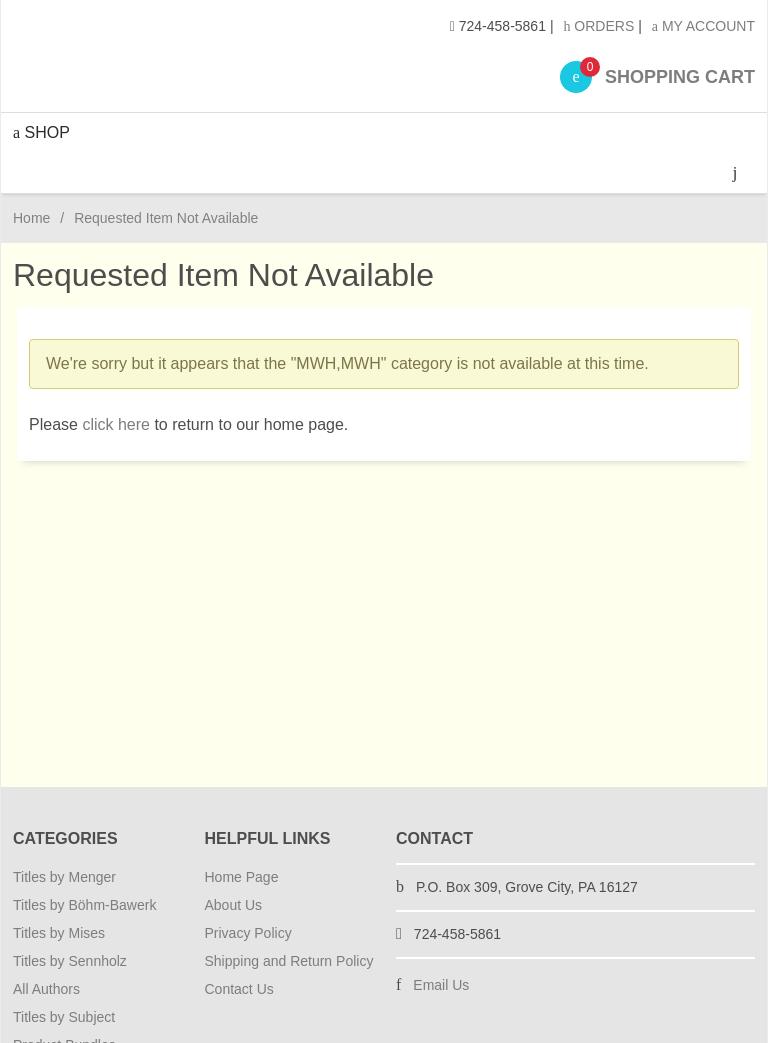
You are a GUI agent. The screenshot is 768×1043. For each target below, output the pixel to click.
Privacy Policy (248, 933)
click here (116, 424)
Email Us (441, 985)
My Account (703, 26)
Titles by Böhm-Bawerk (84, 905)
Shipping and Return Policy (289, 961)
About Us (234, 905)
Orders (598, 26)
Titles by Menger (64, 877)
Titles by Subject (64, 1017)
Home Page (242, 877)
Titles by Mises (59, 933)
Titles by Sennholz (70, 961)
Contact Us (239, 989)
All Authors (46, 989)
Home (31, 218)
